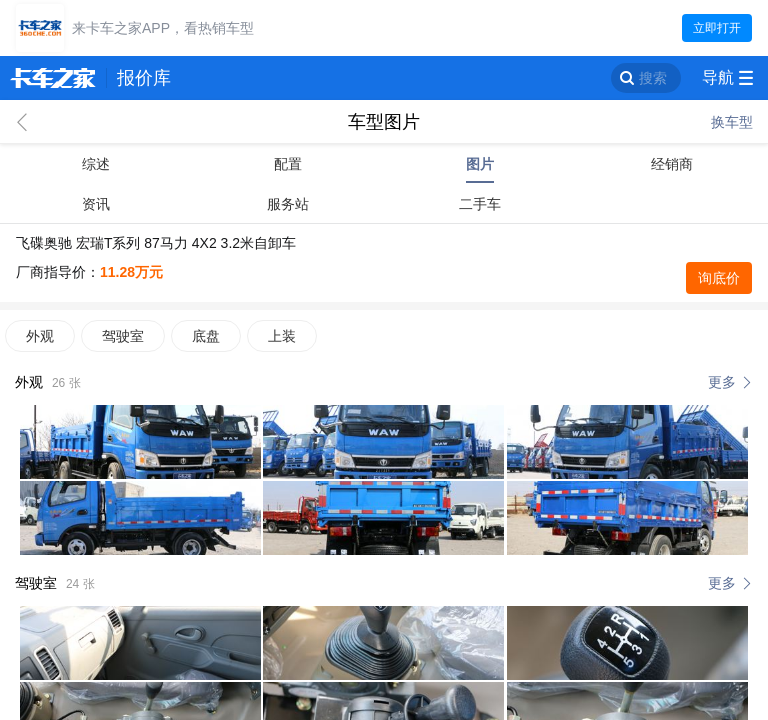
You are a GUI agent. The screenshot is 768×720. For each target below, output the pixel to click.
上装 (282, 336)
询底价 (719, 278)
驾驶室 (123, 336)
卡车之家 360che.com (53, 78)
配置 (288, 164)
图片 (480, 164)
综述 (96, 164)
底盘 (206, 336)
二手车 (480, 204)
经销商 (672, 164)
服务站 (288, 204)
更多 (722, 382)
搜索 (653, 78)
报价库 (144, 78)
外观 (40, 336)
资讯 (96, 204)
